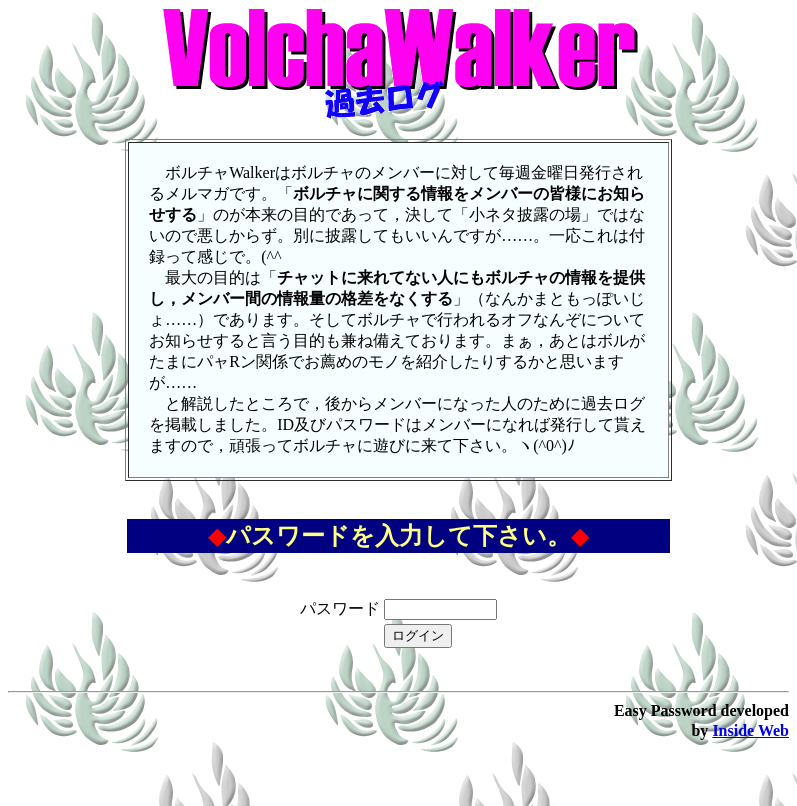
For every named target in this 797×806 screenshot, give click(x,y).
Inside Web (750, 730)
